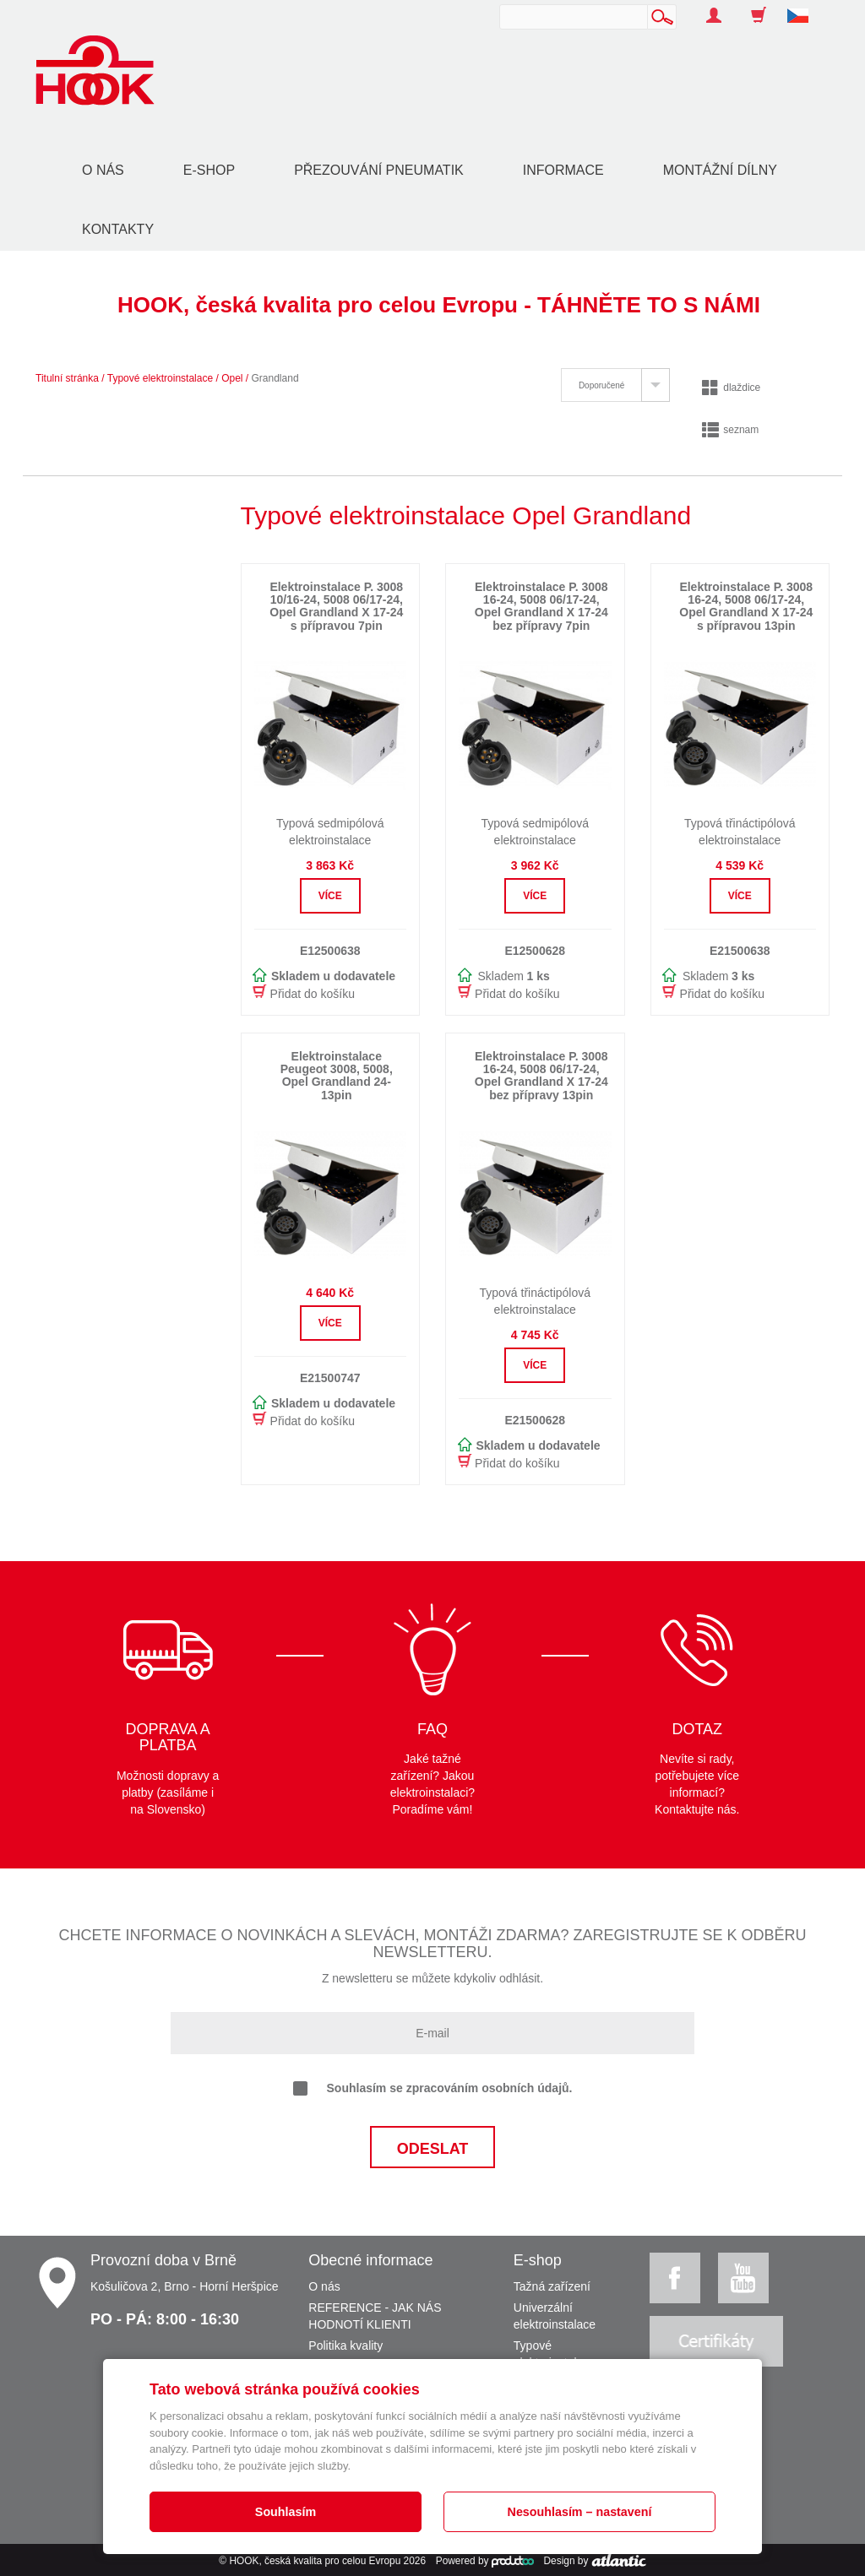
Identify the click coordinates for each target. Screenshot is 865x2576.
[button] (804, 7)
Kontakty (118, 229)
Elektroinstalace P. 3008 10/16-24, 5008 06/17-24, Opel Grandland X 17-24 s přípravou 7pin (336, 606)
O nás (103, 170)
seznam (730, 430)
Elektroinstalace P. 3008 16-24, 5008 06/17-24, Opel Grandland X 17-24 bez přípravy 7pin (541, 606)
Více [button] (330, 896)
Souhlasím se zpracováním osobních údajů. (433, 2088)
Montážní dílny (720, 170)
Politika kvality (345, 2345)
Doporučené (601, 385)
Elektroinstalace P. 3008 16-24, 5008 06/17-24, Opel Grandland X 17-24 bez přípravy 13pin (541, 1075)
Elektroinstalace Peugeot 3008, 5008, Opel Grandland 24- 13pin (336, 1075)
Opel (231, 378)
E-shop (209, 170)
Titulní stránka (67, 378)
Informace (563, 170)
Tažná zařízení (552, 2286)
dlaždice (731, 387)
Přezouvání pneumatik (379, 170)
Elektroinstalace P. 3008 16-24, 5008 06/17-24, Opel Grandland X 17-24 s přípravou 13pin (746, 606)
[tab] (615, 385)
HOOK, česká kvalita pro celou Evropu (314, 2561)
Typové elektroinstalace (160, 378)
